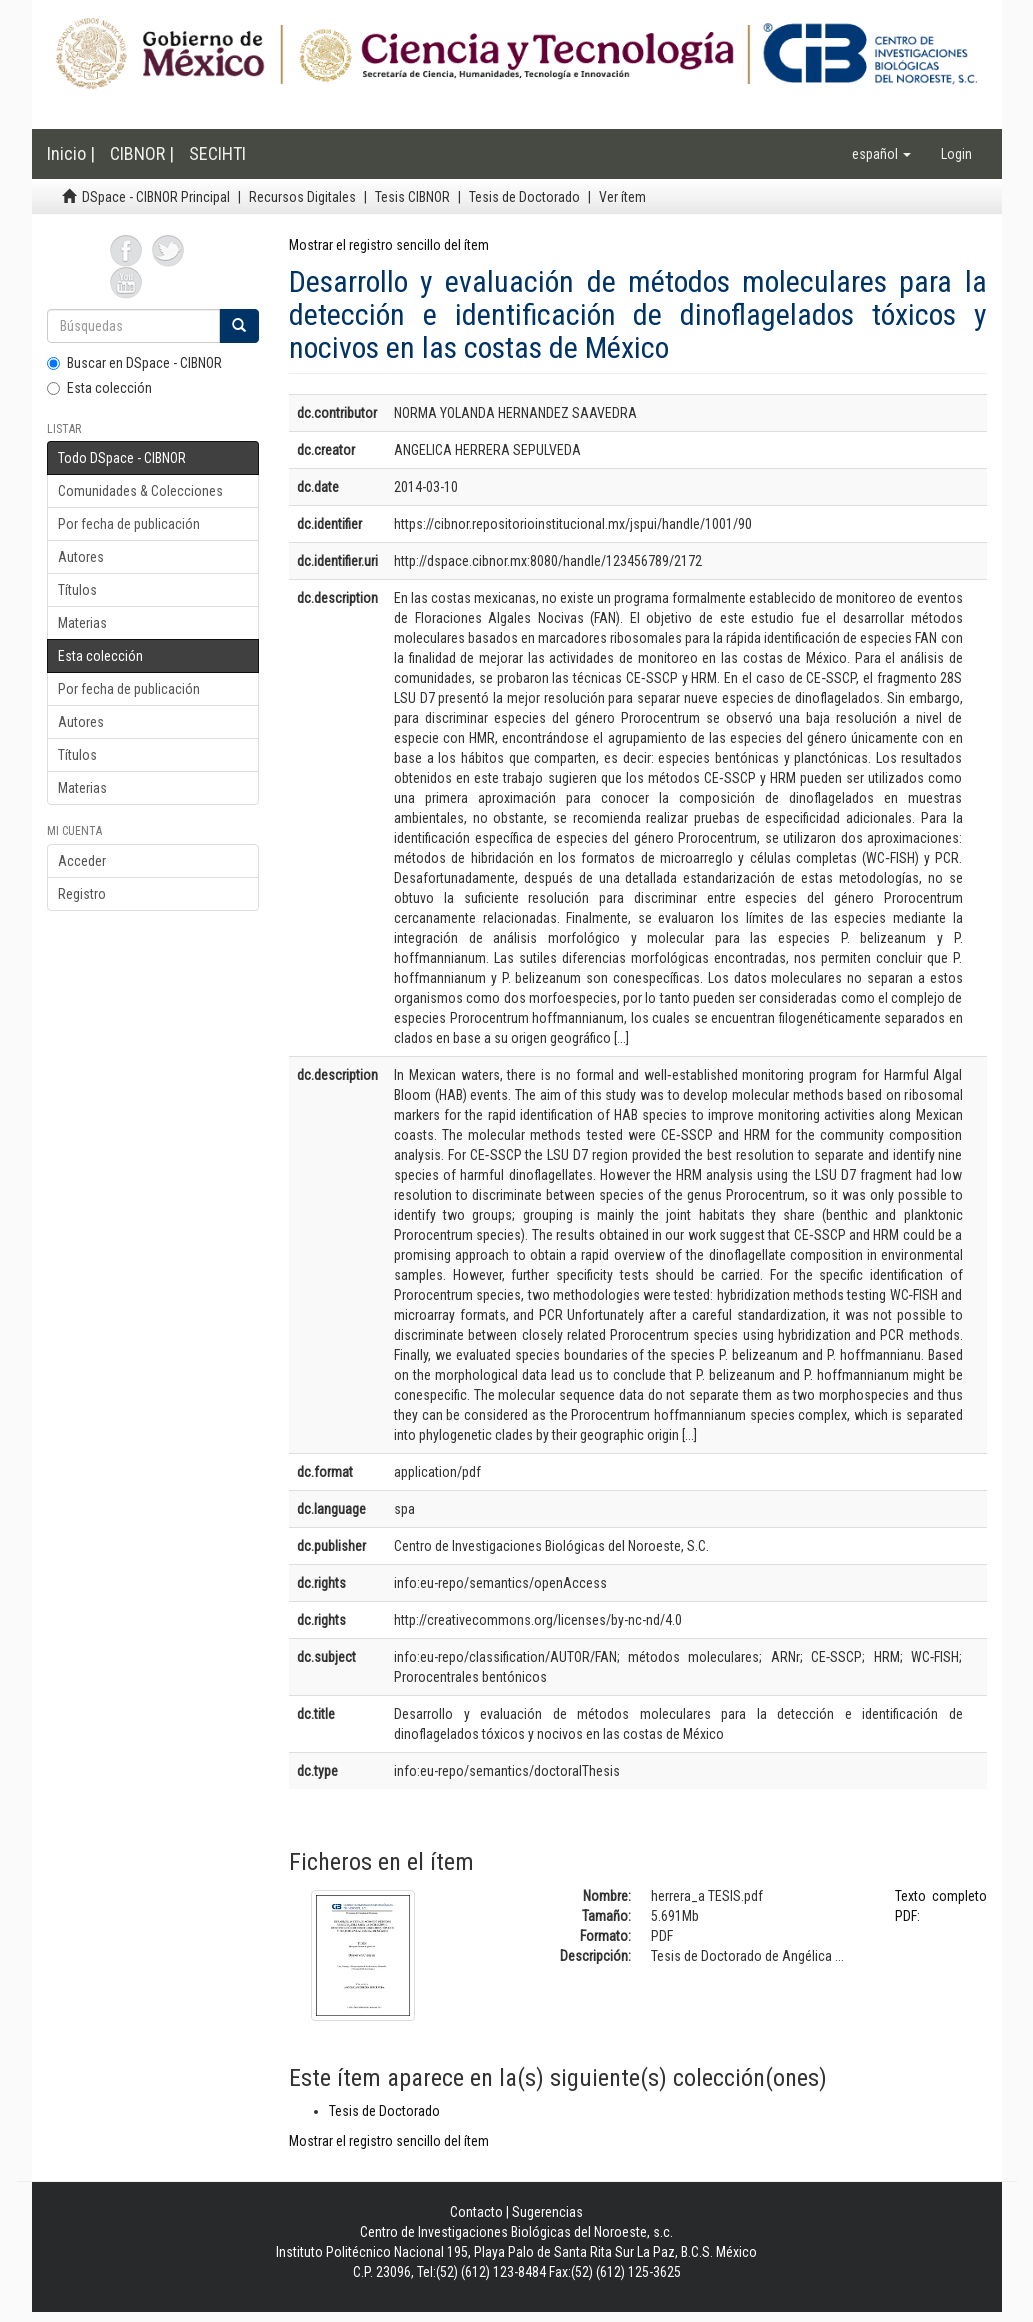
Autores (81, 557)
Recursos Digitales (302, 197)
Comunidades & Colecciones (140, 491)
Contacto (476, 2212)
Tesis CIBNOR (412, 197)
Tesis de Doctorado (524, 197)
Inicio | (71, 153)
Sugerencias (547, 2212)
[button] (881, 154)
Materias (82, 623)
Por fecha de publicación (129, 524)
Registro (82, 894)
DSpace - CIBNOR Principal (156, 197)
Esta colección (99, 388)
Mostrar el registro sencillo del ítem (389, 245)
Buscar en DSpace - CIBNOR (134, 363)
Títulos (77, 590)
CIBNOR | (142, 153)
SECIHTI (217, 153)
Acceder (82, 861)
